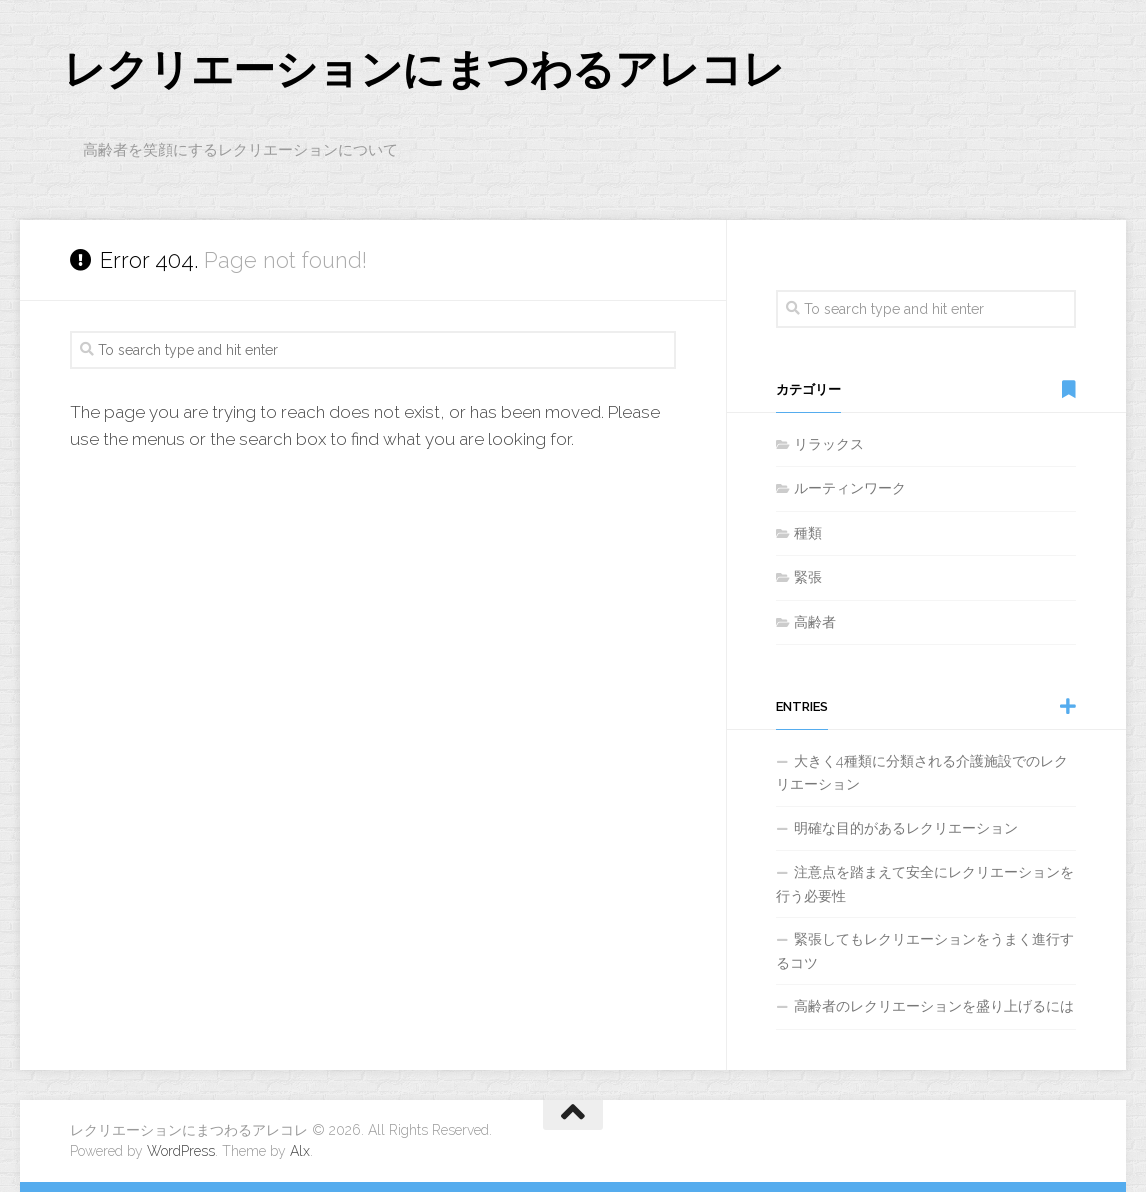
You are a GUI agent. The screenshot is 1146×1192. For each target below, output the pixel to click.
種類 (808, 533)
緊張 (808, 577)
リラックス (829, 444)
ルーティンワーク (850, 488)
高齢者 (815, 622)
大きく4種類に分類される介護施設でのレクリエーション (922, 773)
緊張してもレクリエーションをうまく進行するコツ (925, 951)
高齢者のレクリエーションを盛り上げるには (934, 1006)
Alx (300, 1151)
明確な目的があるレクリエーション (906, 828)
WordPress (181, 1151)
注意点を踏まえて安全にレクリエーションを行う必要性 (925, 884)
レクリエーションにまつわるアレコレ (424, 69)
